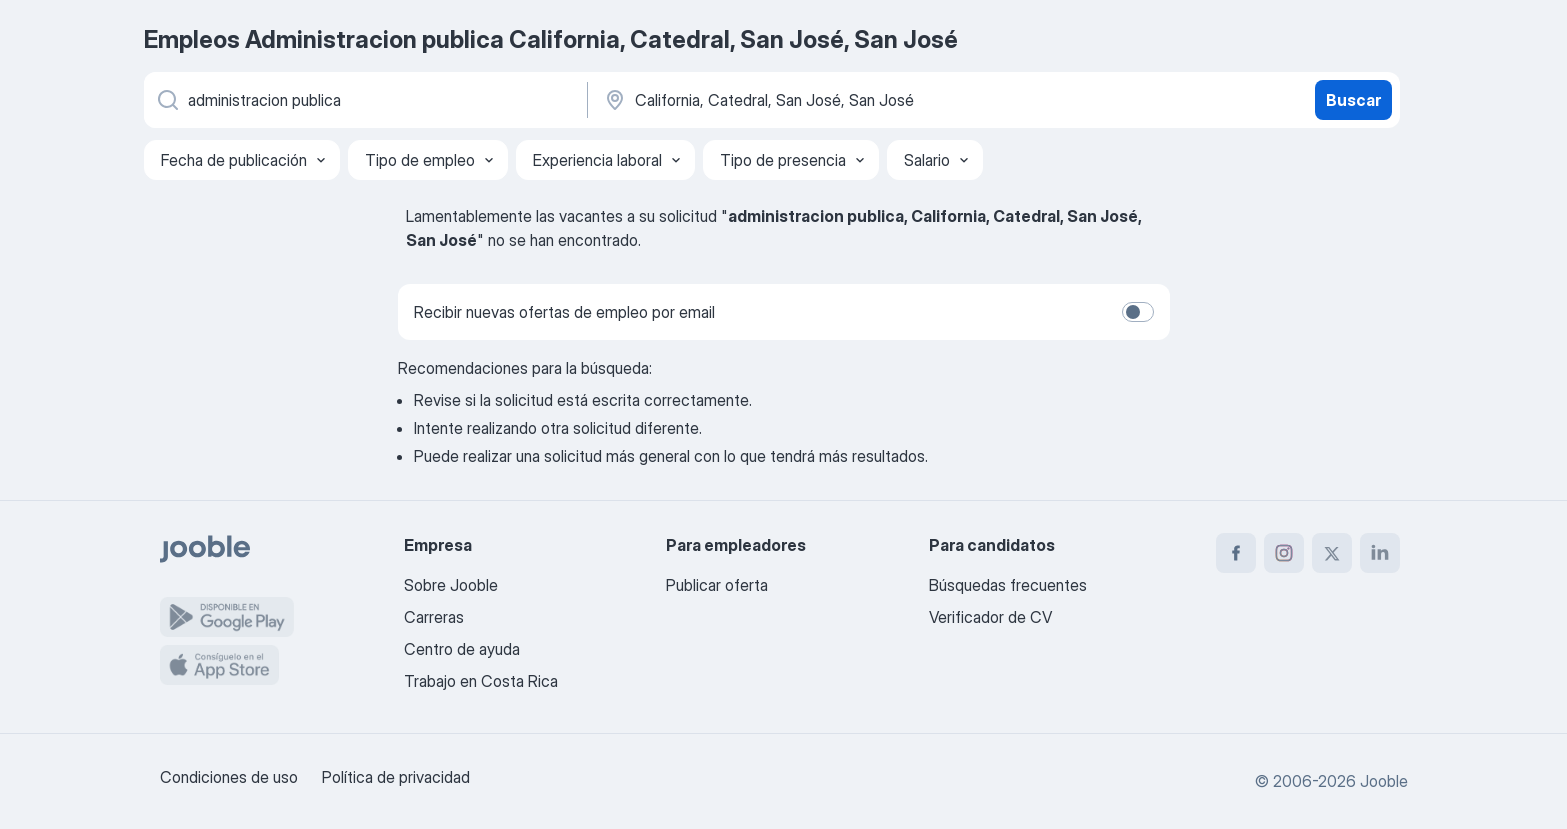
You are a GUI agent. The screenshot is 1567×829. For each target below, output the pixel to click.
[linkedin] (1380, 553)
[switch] (1138, 312)
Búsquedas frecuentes (1008, 585)
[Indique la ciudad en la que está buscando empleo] (811, 100)
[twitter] (1332, 553)
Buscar (1353, 100)
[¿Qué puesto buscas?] (364, 100)
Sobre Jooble (451, 585)
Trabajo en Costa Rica (481, 681)
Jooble (1384, 781)
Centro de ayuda (462, 649)
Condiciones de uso (229, 777)
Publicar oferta (717, 585)
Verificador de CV (990, 617)
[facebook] (1236, 553)
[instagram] (1284, 553)
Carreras (434, 617)
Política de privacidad (396, 777)
